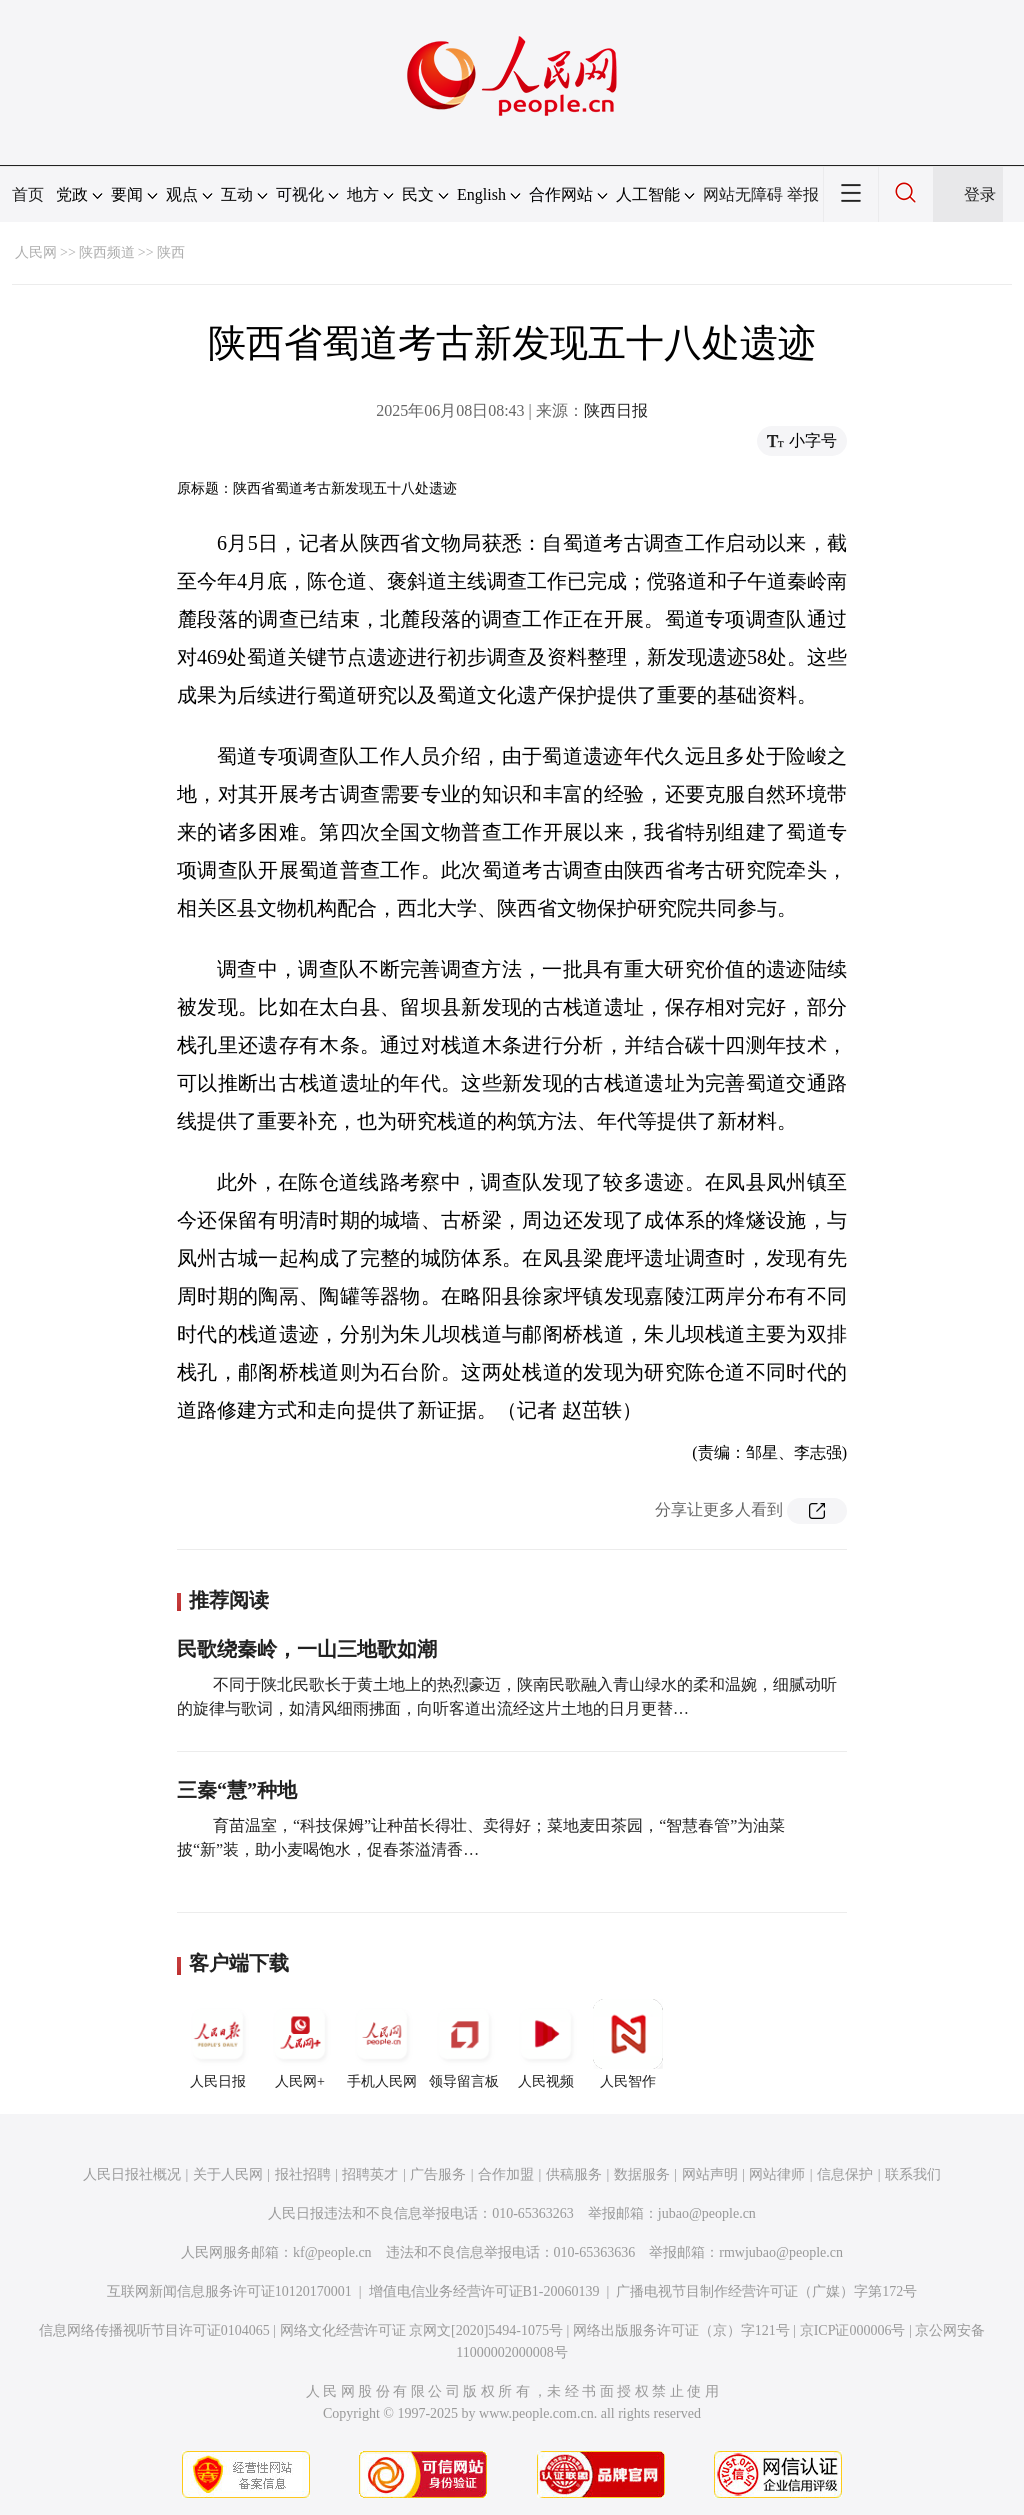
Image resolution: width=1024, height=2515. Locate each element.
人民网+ (300, 2044)
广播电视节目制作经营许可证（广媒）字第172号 (766, 2291)
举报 (803, 194)
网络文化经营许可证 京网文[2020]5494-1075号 (422, 2330)
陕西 (171, 252)
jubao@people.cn (707, 2213)
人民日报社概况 (132, 2174)
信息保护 (845, 2174)
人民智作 (628, 2044)
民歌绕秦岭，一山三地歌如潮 (307, 1649)
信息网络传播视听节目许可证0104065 (154, 2330)
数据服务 (642, 2174)
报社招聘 (303, 2174)
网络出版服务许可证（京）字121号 (681, 2330)
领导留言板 (464, 2044)
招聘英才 (370, 2174)
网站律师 (777, 2174)
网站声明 (710, 2174)
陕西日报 (616, 410)
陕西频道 (107, 252)
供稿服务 (574, 2174)
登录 (980, 194)
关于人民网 (228, 2174)
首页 (28, 194)
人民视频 (546, 2044)
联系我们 (913, 2174)
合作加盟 (506, 2174)
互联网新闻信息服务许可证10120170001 (229, 2291)
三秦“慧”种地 (237, 1790)
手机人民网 (382, 2044)
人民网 (36, 252)
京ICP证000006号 (853, 2330)
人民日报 (218, 2044)
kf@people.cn (332, 2252)
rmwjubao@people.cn (781, 2252)
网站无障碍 (743, 194)
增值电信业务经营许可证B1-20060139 (484, 2291)
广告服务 (438, 2174)
